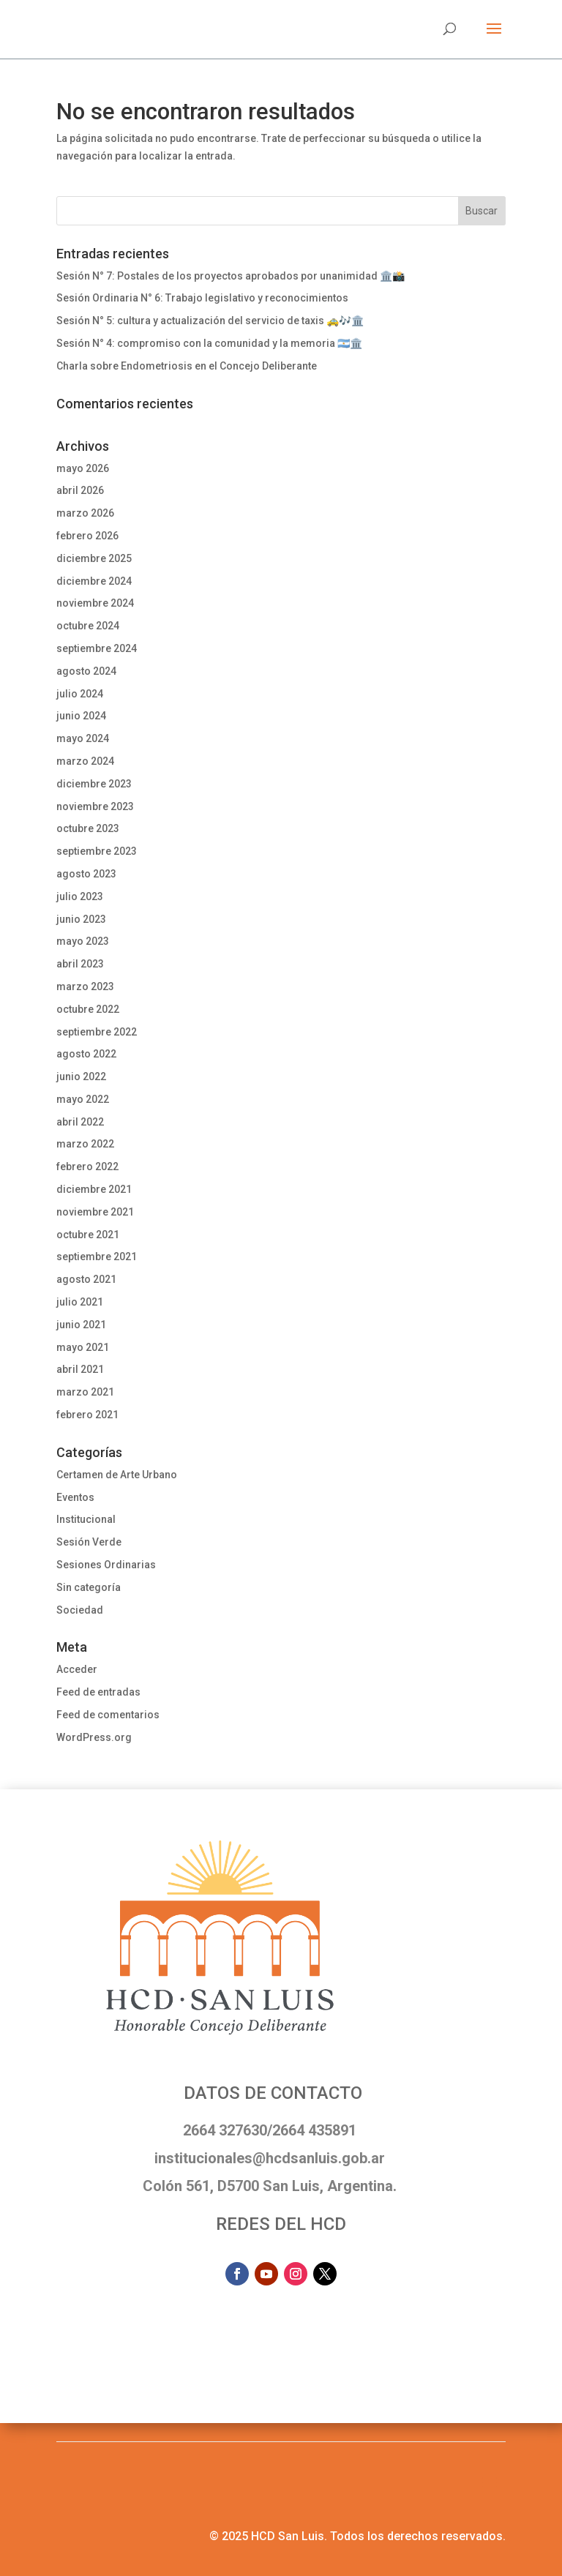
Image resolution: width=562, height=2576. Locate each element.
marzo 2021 (85, 1392)
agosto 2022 (86, 1054)
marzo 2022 (85, 1144)
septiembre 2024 (96, 648)
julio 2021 (79, 1302)
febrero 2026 (87, 536)
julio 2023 (79, 896)
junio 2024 (81, 716)
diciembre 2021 (94, 1189)
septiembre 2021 (96, 1256)
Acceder (76, 1669)
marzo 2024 (85, 761)
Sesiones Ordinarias (106, 1564)
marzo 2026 (85, 513)
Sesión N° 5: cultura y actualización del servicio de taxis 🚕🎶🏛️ (210, 320)
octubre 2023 (87, 828)
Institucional (86, 1519)
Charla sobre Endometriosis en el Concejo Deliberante (186, 366)
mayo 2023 (82, 941)
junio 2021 (81, 1324)
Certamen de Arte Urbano (116, 1474)
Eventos (75, 1497)
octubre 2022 (87, 1009)
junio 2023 (81, 919)
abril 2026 (80, 490)
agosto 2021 (86, 1279)
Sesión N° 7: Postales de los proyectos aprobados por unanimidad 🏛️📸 (230, 276)
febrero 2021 (87, 1414)
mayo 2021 (82, 1347)
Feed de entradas (98, 1692)
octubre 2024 (87, 626)
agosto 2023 (86, 874)
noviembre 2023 (95, 806)
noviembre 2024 (95, 603)
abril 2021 (80, 1369)
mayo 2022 (82, 1099)
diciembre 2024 (94, 581)
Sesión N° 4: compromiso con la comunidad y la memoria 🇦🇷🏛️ (209, 343)
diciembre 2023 (94, 784)
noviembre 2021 (95, 1212)
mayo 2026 (82, 468)
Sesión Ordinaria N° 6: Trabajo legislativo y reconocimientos (202, 298)
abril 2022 (80, 1122)
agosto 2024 (86, 671)
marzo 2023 (85, 986)
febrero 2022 (87, 1166)
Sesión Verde (88, 1542)
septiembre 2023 (96, 851)
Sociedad (79, 1610)
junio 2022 (81, 1076)
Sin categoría (88, 1587)
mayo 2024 (82, 738)
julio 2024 (79, 694)
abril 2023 (80, 964)
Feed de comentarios (108, 1715)
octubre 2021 (87, 1234)
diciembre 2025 (94, 558)
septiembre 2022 (96, 1032)
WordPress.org (94, 1737)
